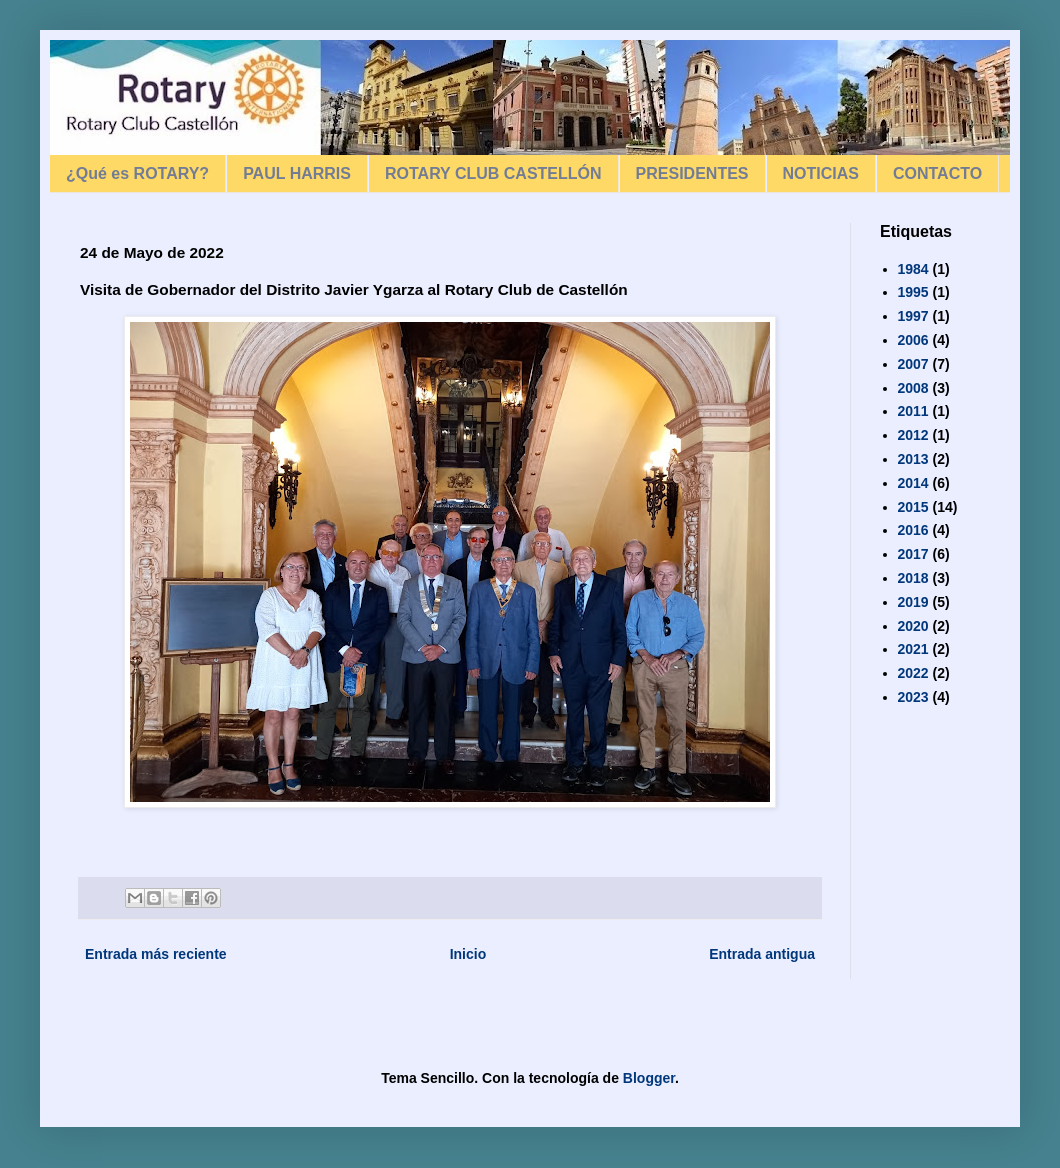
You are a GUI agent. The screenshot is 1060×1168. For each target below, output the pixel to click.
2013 (913, 459)
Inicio (468, 954)
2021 (913, 649)
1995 (913, 292)
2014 (913, 483)
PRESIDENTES (692, 173)
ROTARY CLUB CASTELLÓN (493, 173)
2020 (913, 626)
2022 (913, 673)
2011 (913, 411)
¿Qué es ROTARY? (137, 173)
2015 (913, 507)
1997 (913, 316)
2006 (913, 340)
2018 (913, 578)
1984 (913, 269)
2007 (913, 364)
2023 (913, 697)
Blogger (649, 1078)
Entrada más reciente (156, 954)
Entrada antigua (762, 954)
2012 (913, 435)
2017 (913, 554)
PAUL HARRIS (297, 173)
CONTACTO (937, 173)
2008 (913, 388)
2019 (913, 602)
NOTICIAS (821, 173)
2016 (913, 530)
